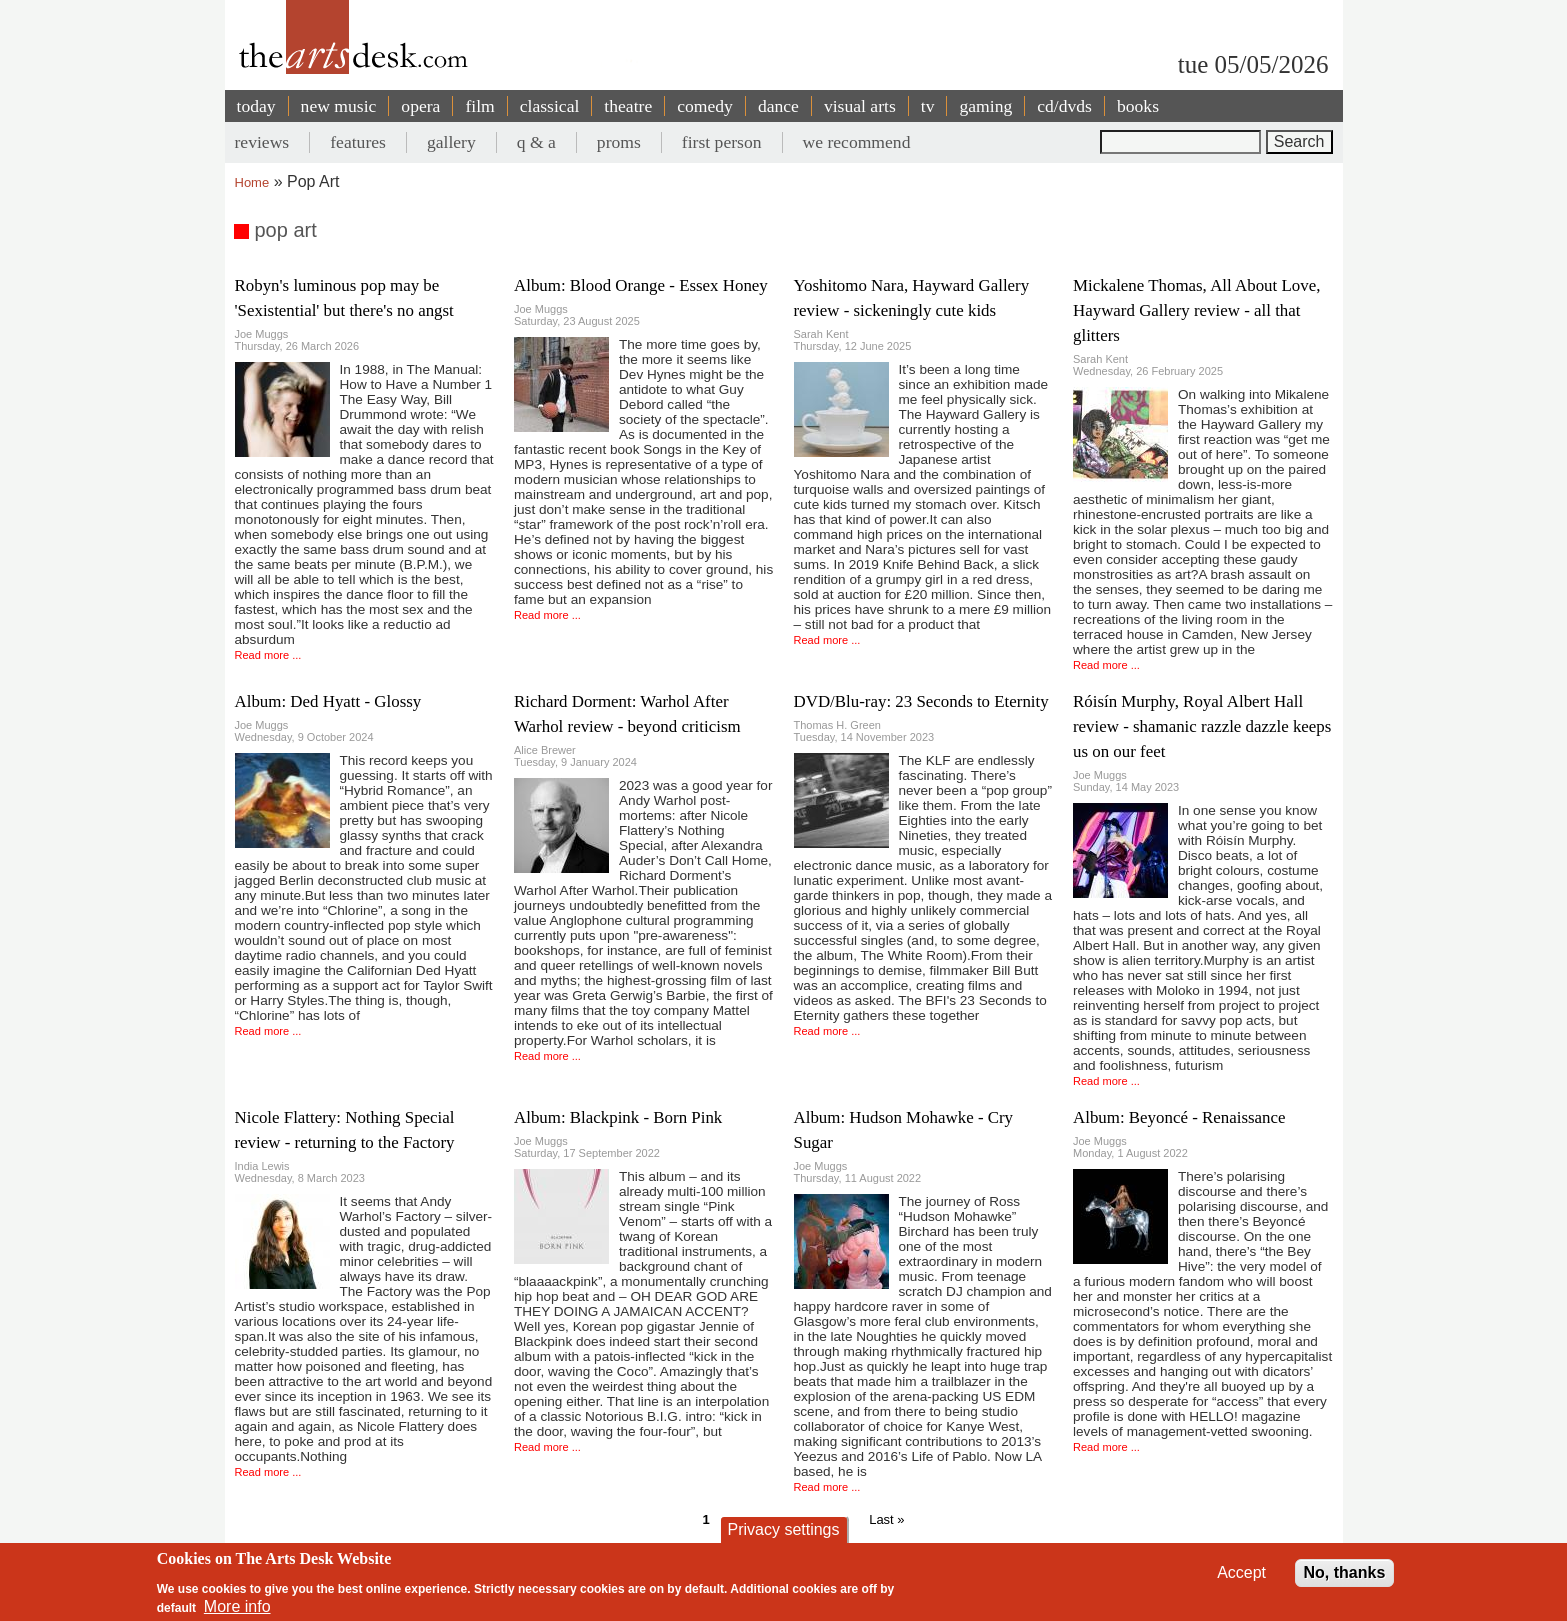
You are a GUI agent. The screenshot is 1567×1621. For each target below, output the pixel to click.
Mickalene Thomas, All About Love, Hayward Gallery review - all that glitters (1196, 310)
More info (237, 1606)
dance (778, 106)
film (479, 106)
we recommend (857, 142)
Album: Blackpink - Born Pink (618, 1117)
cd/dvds (1064, 106)
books (1138, 106)
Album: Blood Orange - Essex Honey (641, 285)
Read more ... (268, 655)
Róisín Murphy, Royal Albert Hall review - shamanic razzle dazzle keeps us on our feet (1202, 726)
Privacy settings (783, 1529)
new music (339, 106)
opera (420, 106)
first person (722, 142)
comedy (705, 106)
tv (928, 106)
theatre (628, 106)
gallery (451, 142)
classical (550, 106)
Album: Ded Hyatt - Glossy (328, 701)
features (358, 142)
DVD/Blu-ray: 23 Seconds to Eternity (921, 701)
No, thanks (1345, 1572)
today (256, 106)
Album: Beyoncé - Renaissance (1179, 1117)
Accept (1241, 1572)
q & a (536, 142)
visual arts (860, 106)
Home (252, 182)
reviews (262, 142)
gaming (985, 106)
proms (619, 142)
